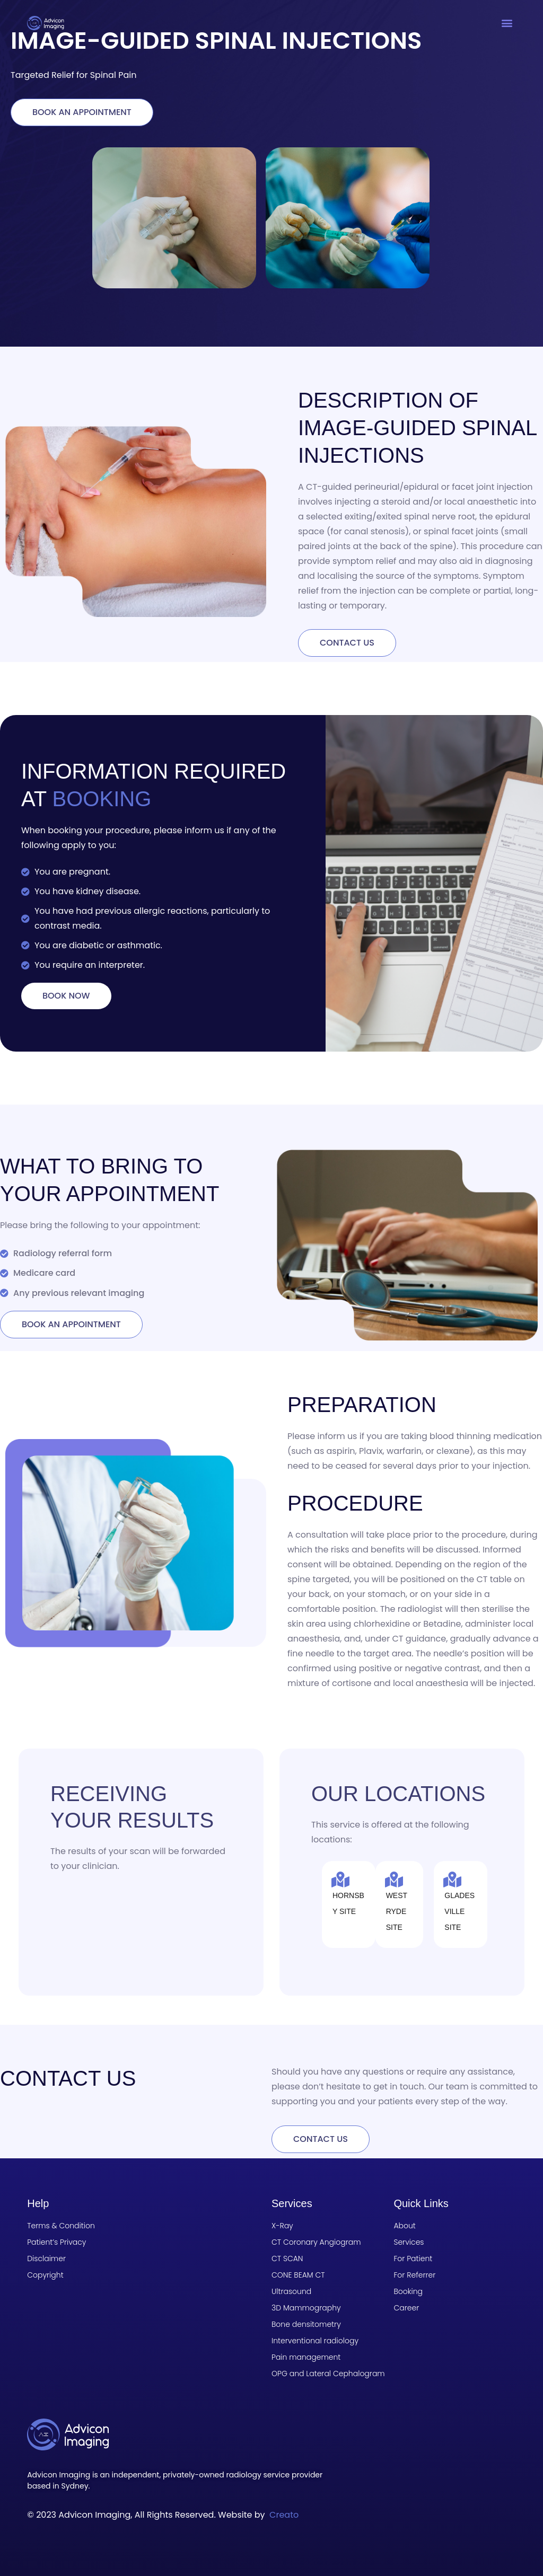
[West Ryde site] (394, 1879)
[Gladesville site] (452, 1879)
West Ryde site (396, 1911)
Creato (284, 2515)
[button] (507, 22)
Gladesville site (459, 1911)
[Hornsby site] (340, 1879)
